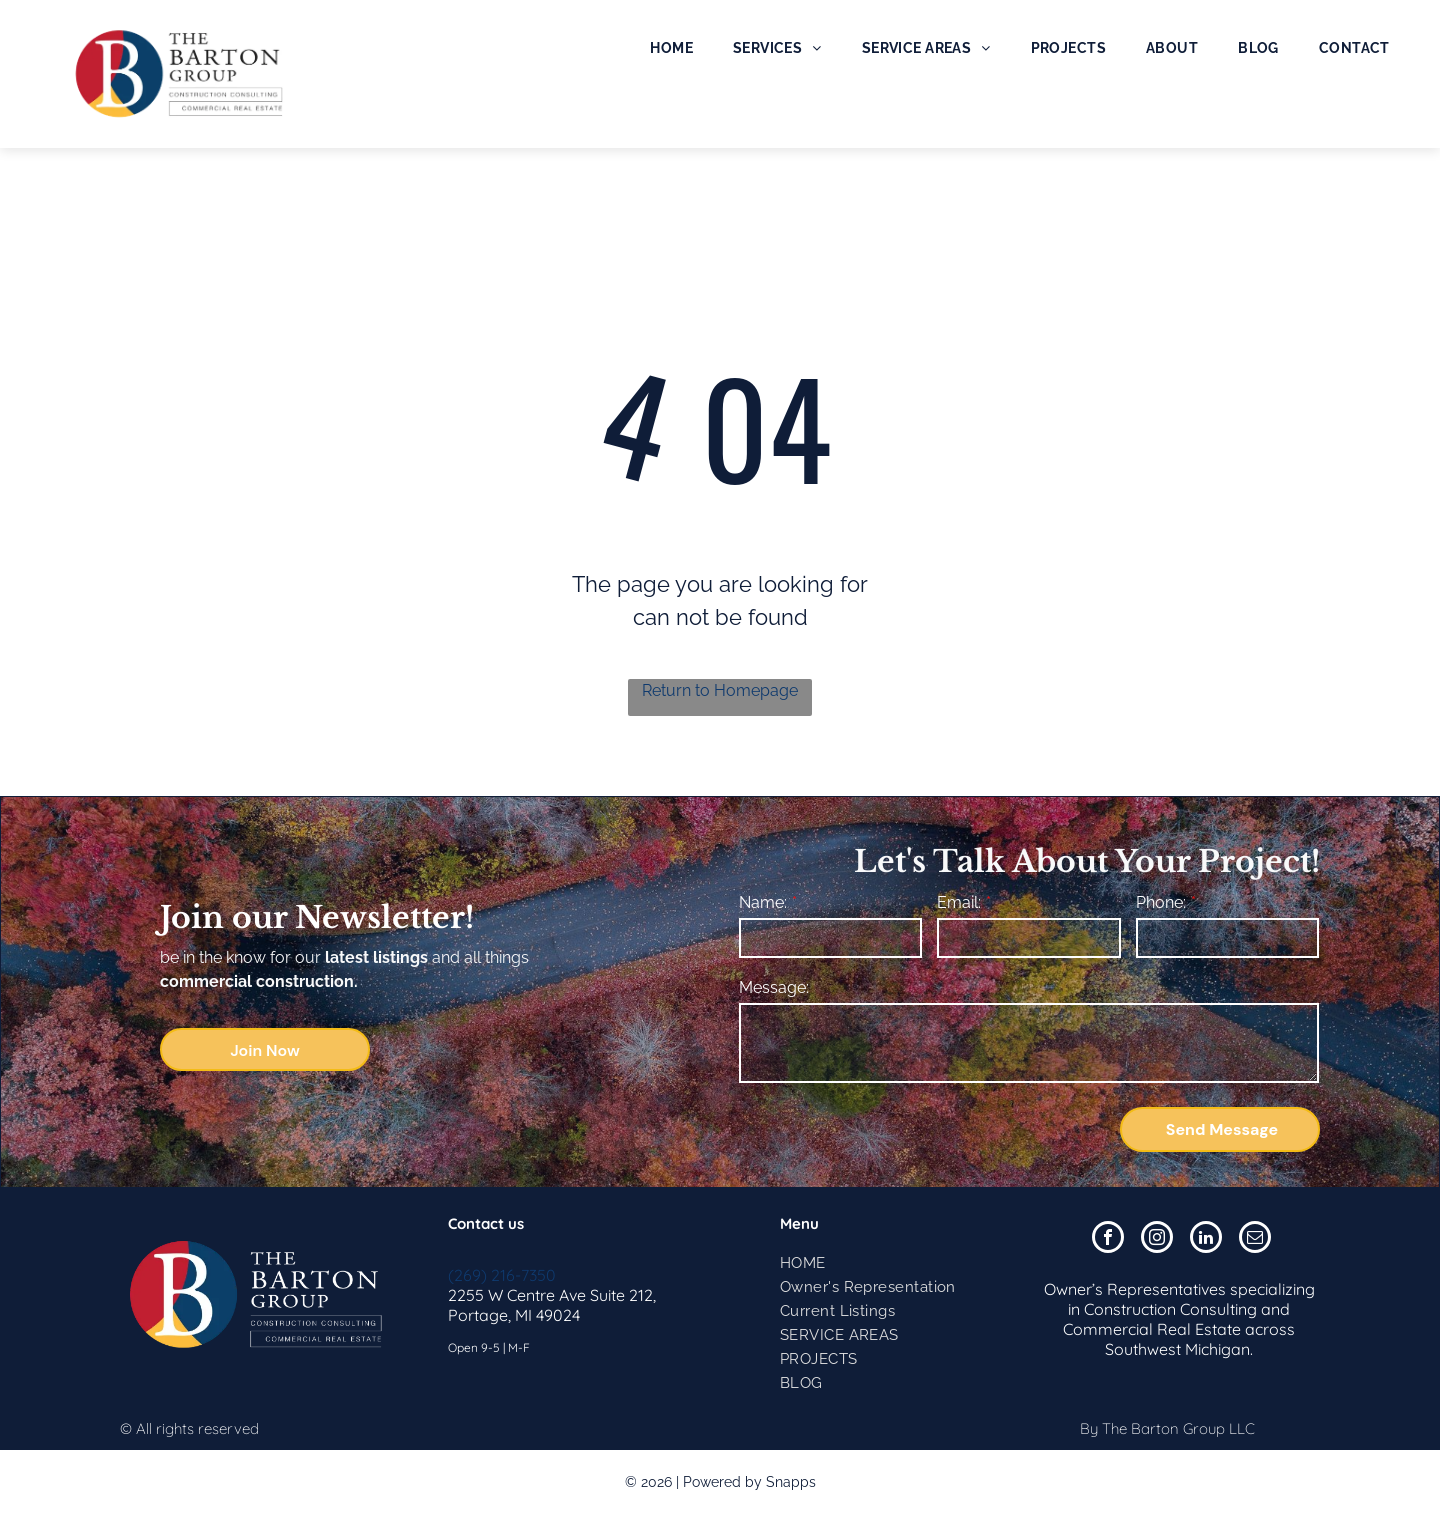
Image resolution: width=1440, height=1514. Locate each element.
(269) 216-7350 (502, 1275)
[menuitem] (671, 48)
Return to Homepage (720, 690)
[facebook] (1108, 1239)
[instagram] (1157, 1239)
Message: (774, 987)
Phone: (1161, 902)
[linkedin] (1206, 1239)
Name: (763, 902)
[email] (1255, 1239)
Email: (959, 902)
